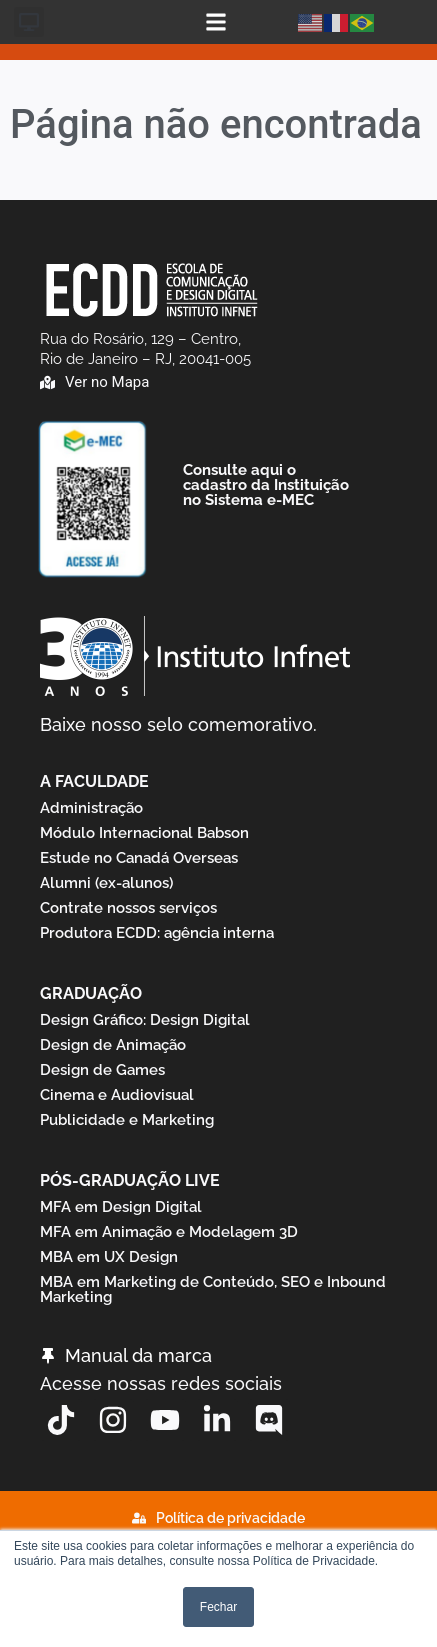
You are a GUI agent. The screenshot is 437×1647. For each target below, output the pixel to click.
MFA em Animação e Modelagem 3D (169, 1232)
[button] (29, 22)
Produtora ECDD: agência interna (157, 933)
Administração (91, 808)
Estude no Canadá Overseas (139, 858)
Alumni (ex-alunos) (106, 883)
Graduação (91, 993)
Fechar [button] (218, 1607)
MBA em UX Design (109, 1257)
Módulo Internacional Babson (144, 833)
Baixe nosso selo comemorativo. (178, 724)
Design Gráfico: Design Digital (145, 1020)
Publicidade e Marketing (127, 1120)
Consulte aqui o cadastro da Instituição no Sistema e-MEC (266, 485)
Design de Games (102, 1070)
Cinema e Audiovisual (117, 1095)
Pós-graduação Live (130, 1180)
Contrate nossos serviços (128, 908)
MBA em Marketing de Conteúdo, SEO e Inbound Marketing (213, 1289)
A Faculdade (94, 781)
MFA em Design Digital (121, 1207)
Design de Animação (113, 1045)
